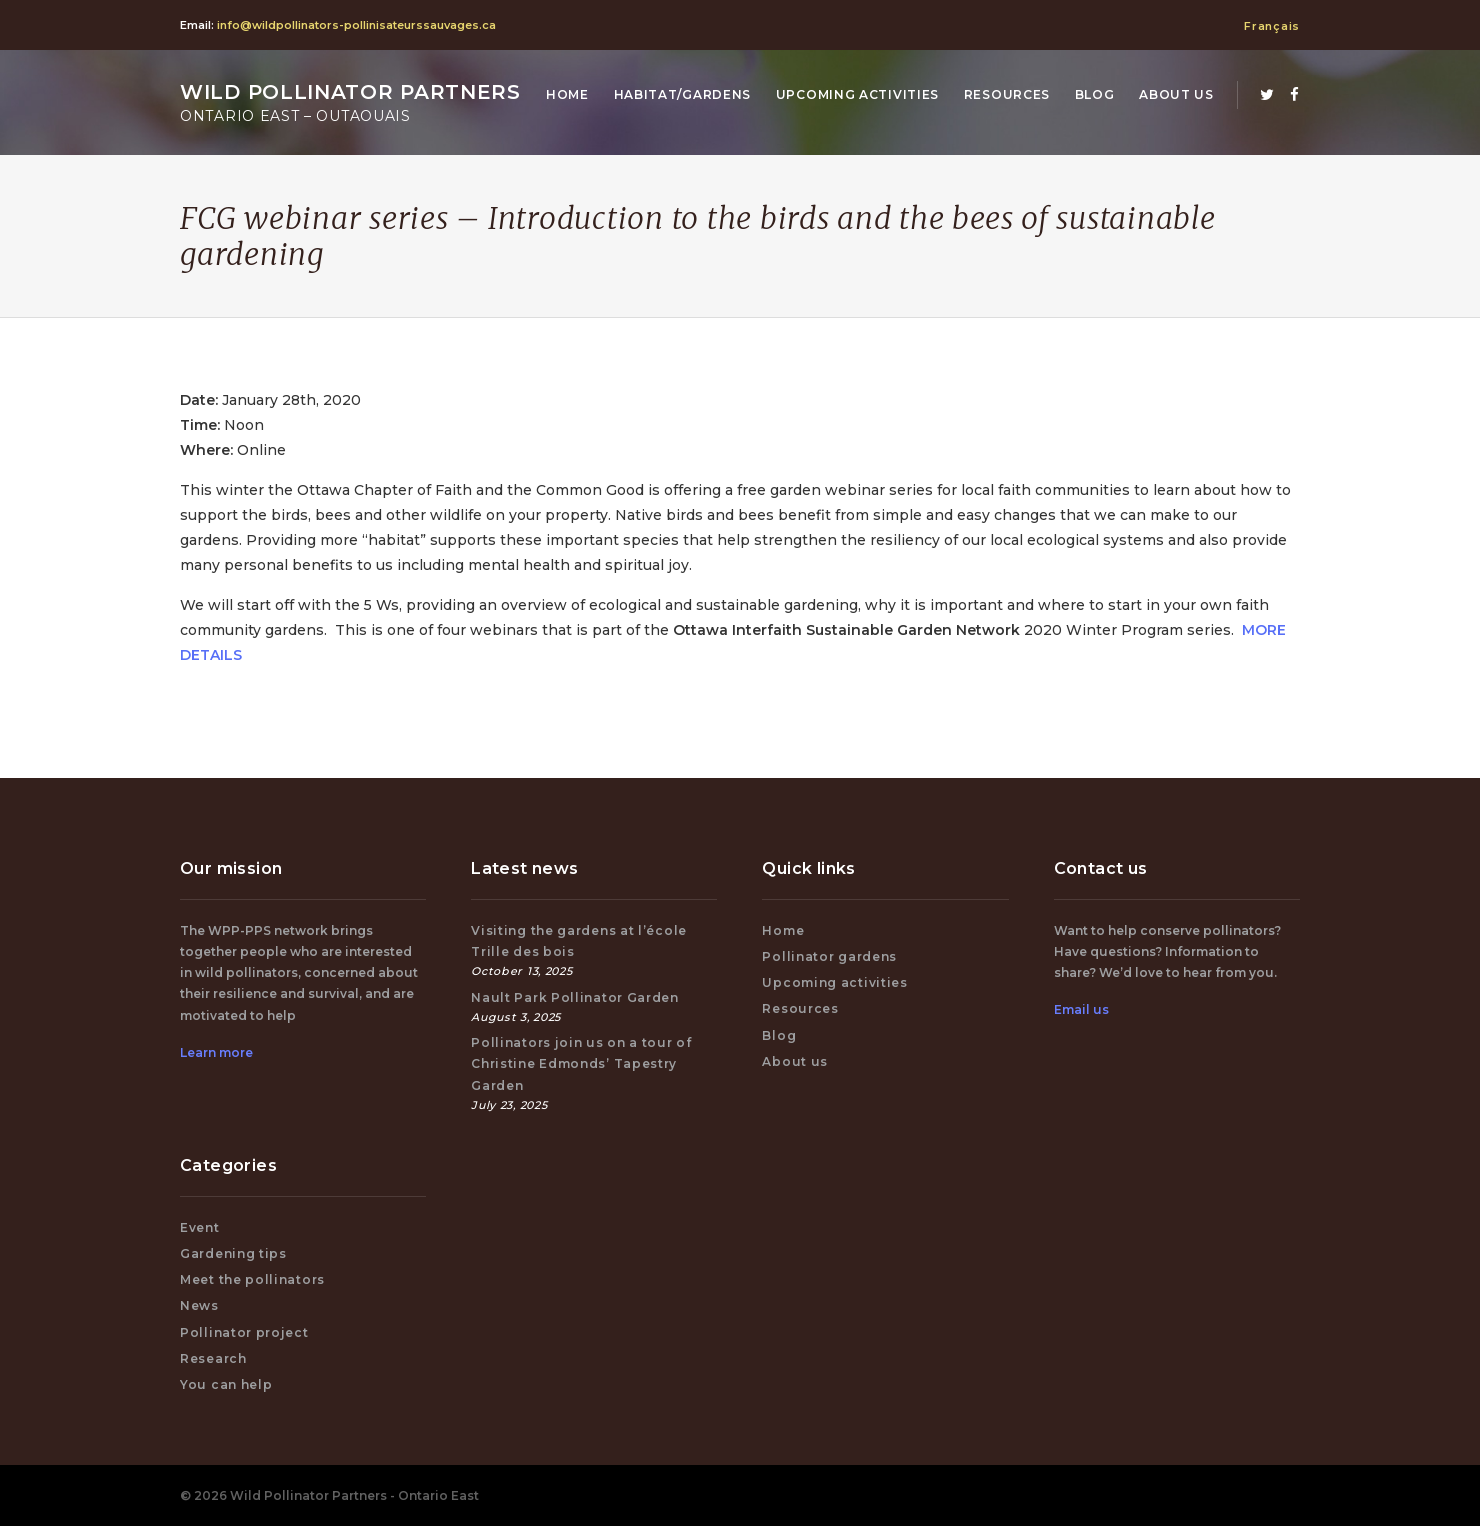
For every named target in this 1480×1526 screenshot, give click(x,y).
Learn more (216, 1052)
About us (1176, 94)
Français (1272, 26)
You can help (226, 1384)
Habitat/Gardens (683, 94)
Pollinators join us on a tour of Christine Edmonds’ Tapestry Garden (581, 1063)
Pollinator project (244, 1332)
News (199, 1305)
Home (567, 94)
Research (213, 1358)
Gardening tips (233, 1253)
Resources (1007, 94)
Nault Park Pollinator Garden (575, 997)
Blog (1095, 94)
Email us (1081, 1009)
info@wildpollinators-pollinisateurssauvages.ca (356, 25)
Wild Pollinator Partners (350, 102)
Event (200, 1227)
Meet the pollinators (252, 1279)
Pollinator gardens (829, 956)
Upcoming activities (857, 94)
